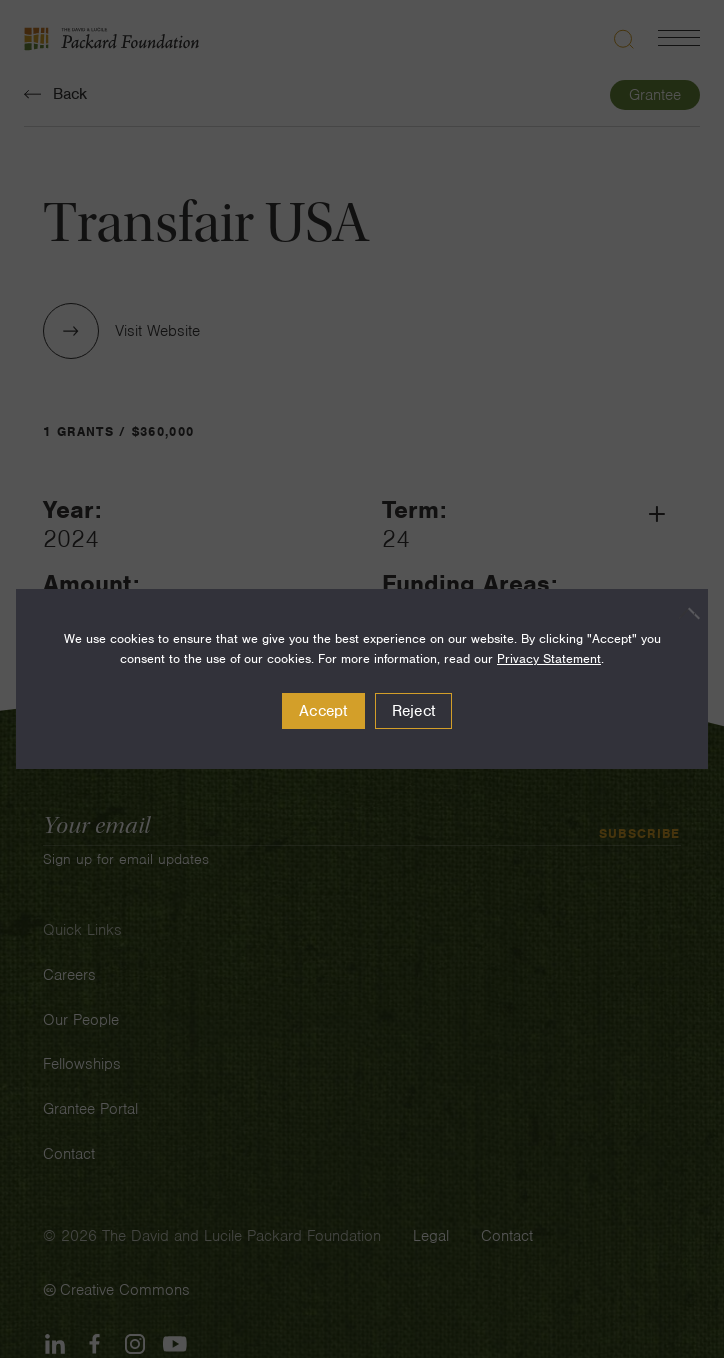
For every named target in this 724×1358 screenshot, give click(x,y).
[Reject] (683, 613)
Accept (323, 711)
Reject (414, 711)
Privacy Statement (549, 658)
